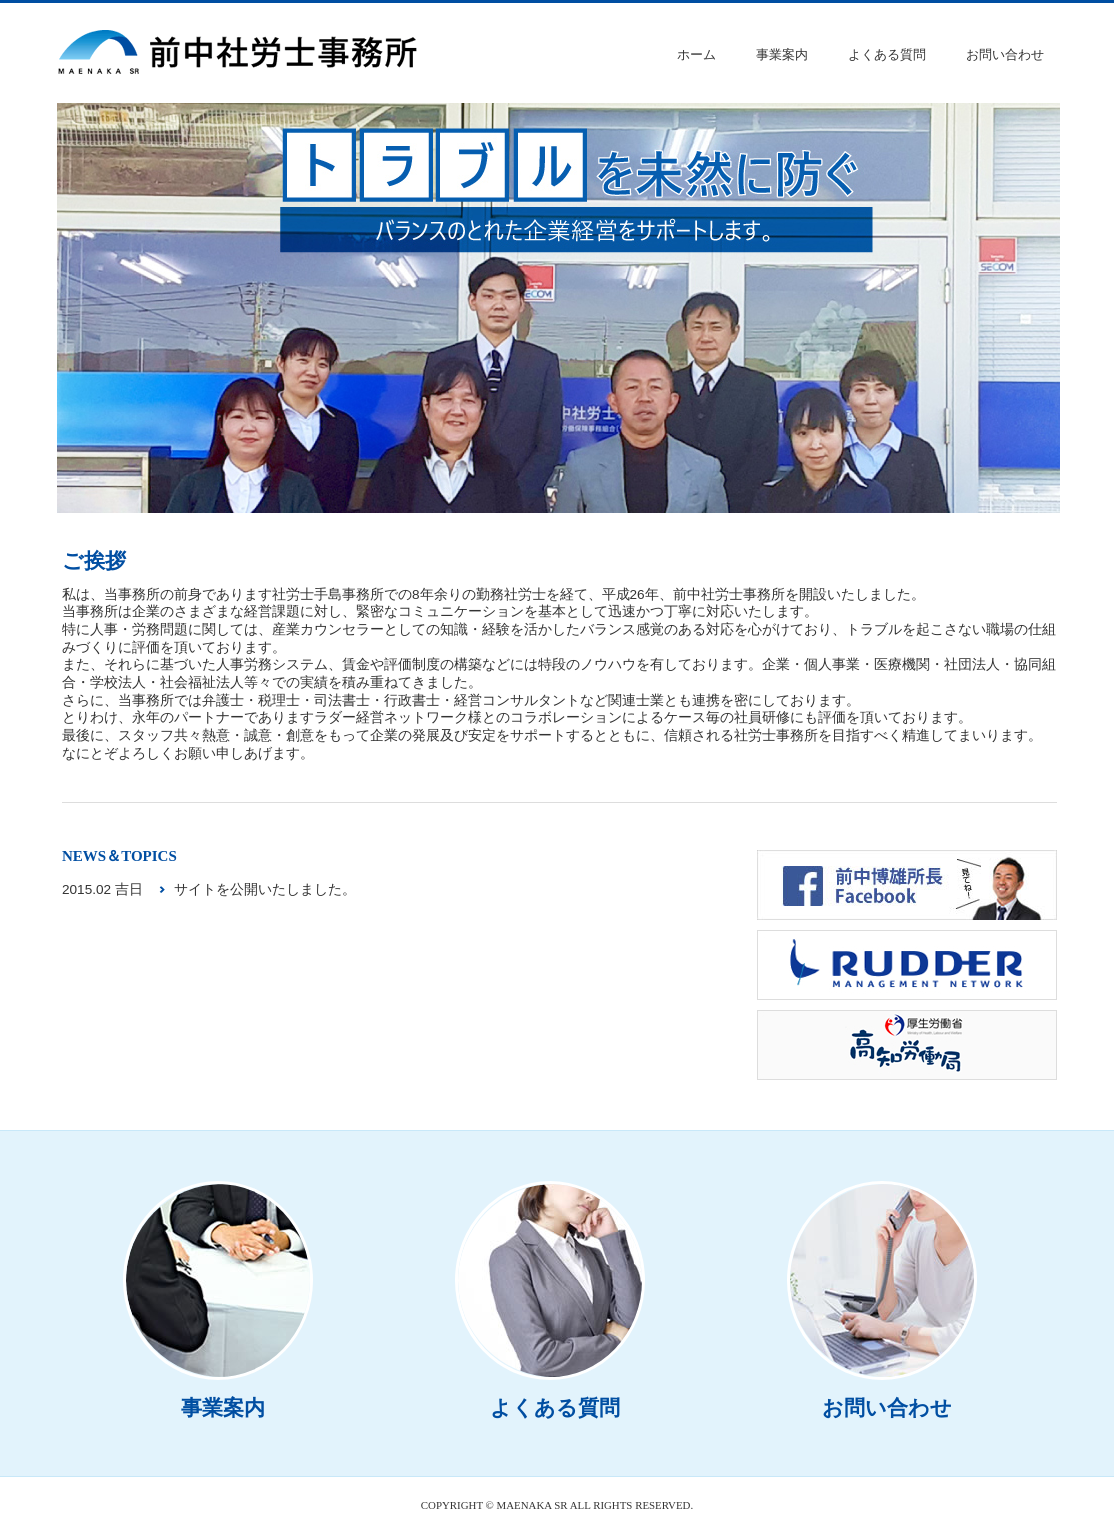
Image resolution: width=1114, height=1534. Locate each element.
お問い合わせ (1005, 54)
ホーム (696, 54)
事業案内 (782, 54)
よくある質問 (887, 54)
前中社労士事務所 (240, 53)
